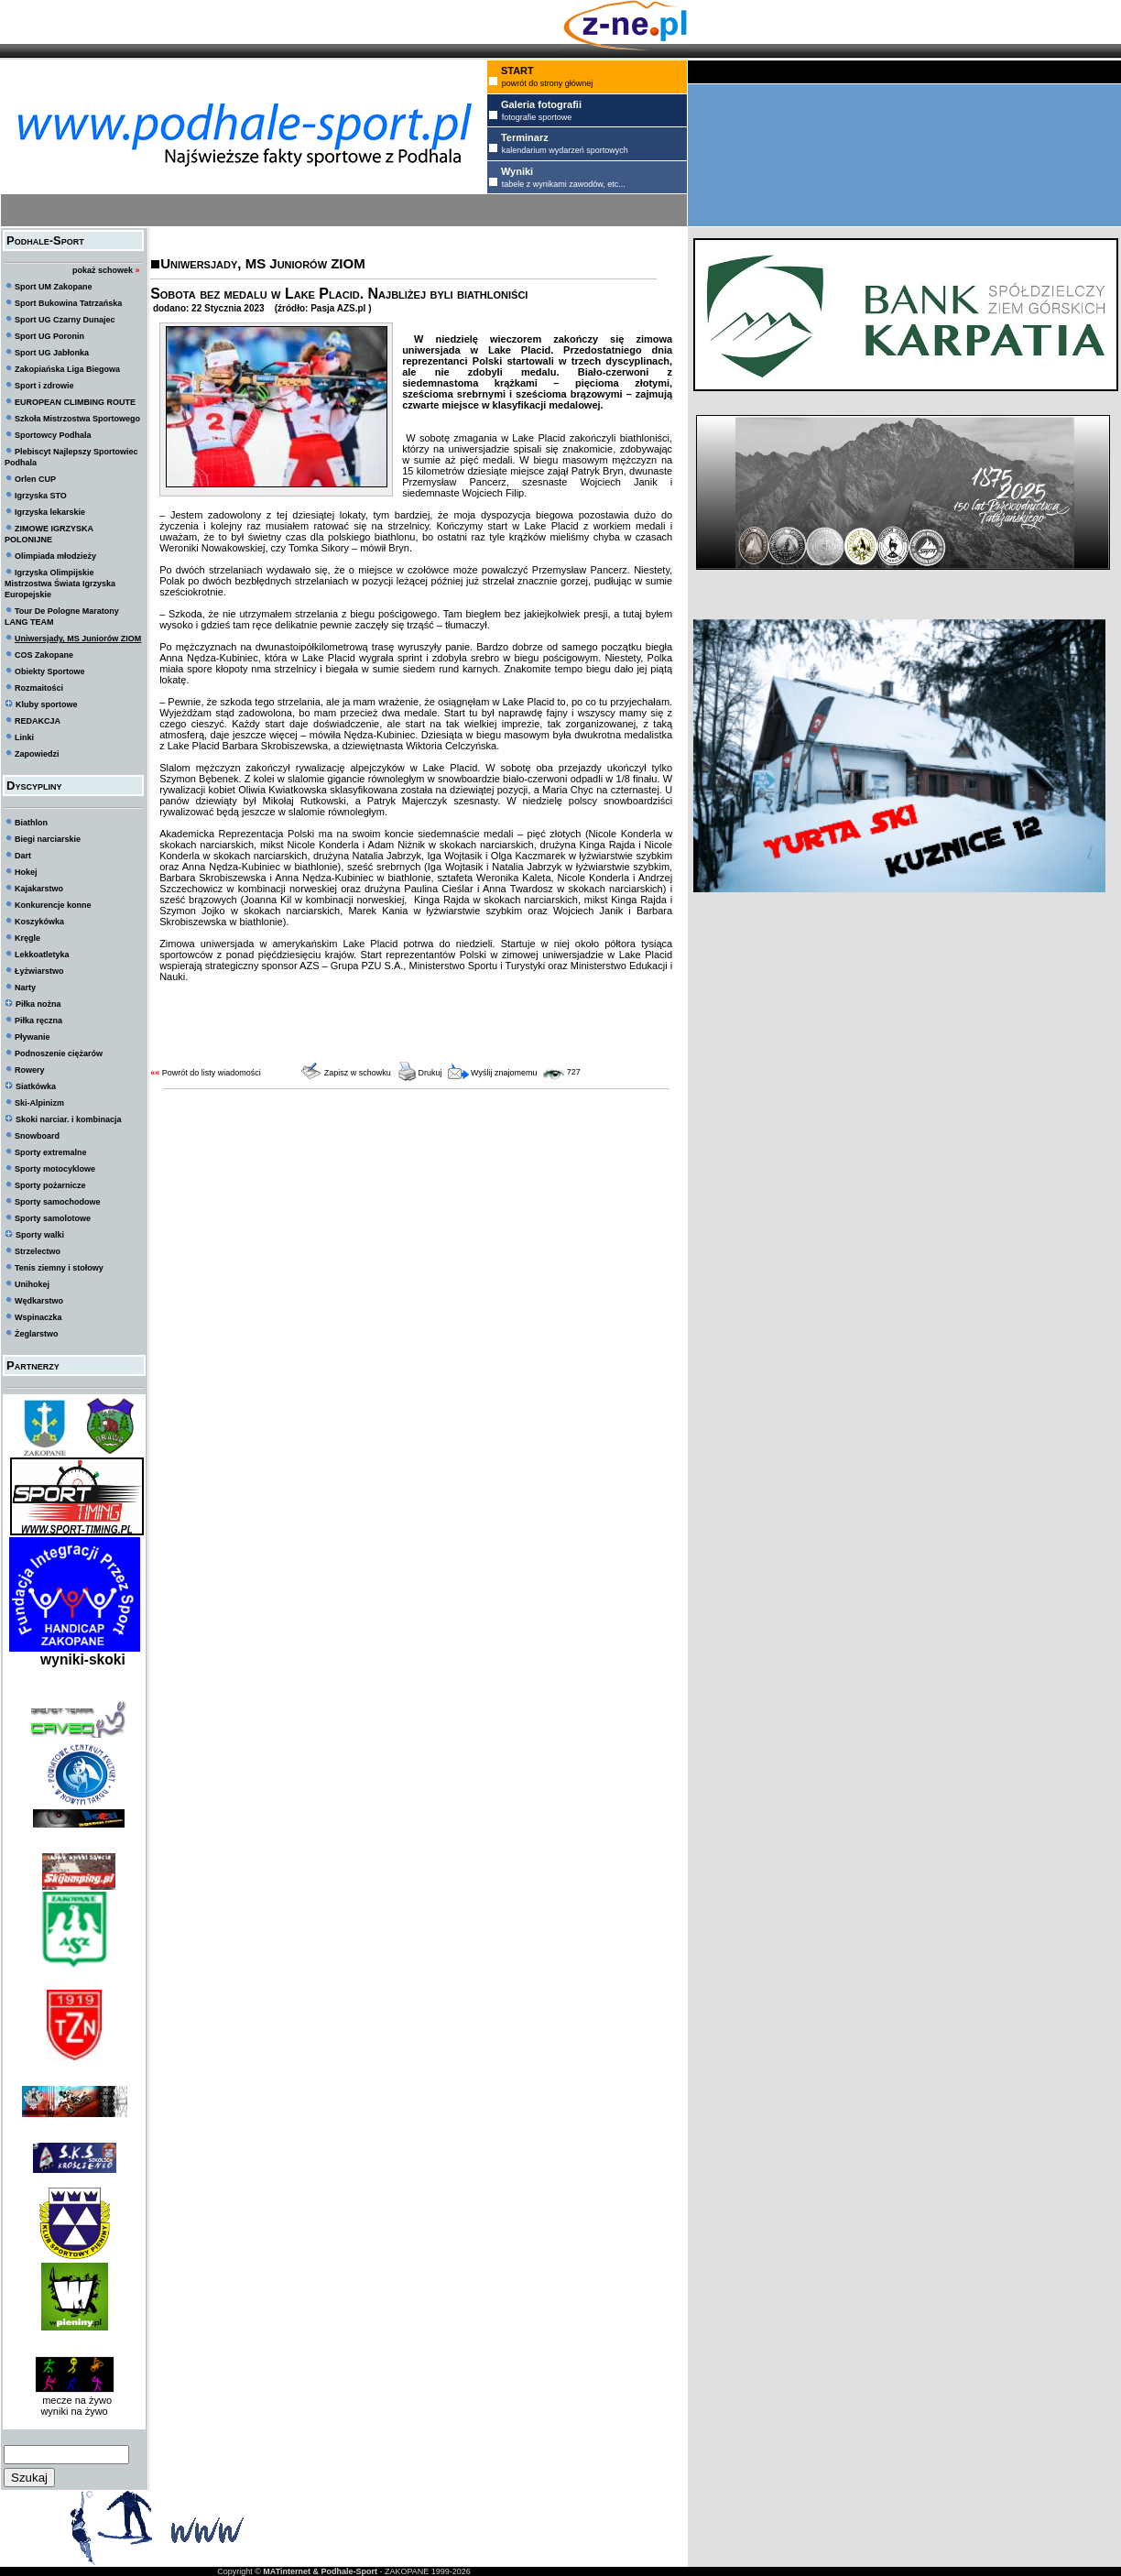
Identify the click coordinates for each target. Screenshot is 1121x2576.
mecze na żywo (74, 2400)
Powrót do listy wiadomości (211, 1072)
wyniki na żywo (73, 2411)
